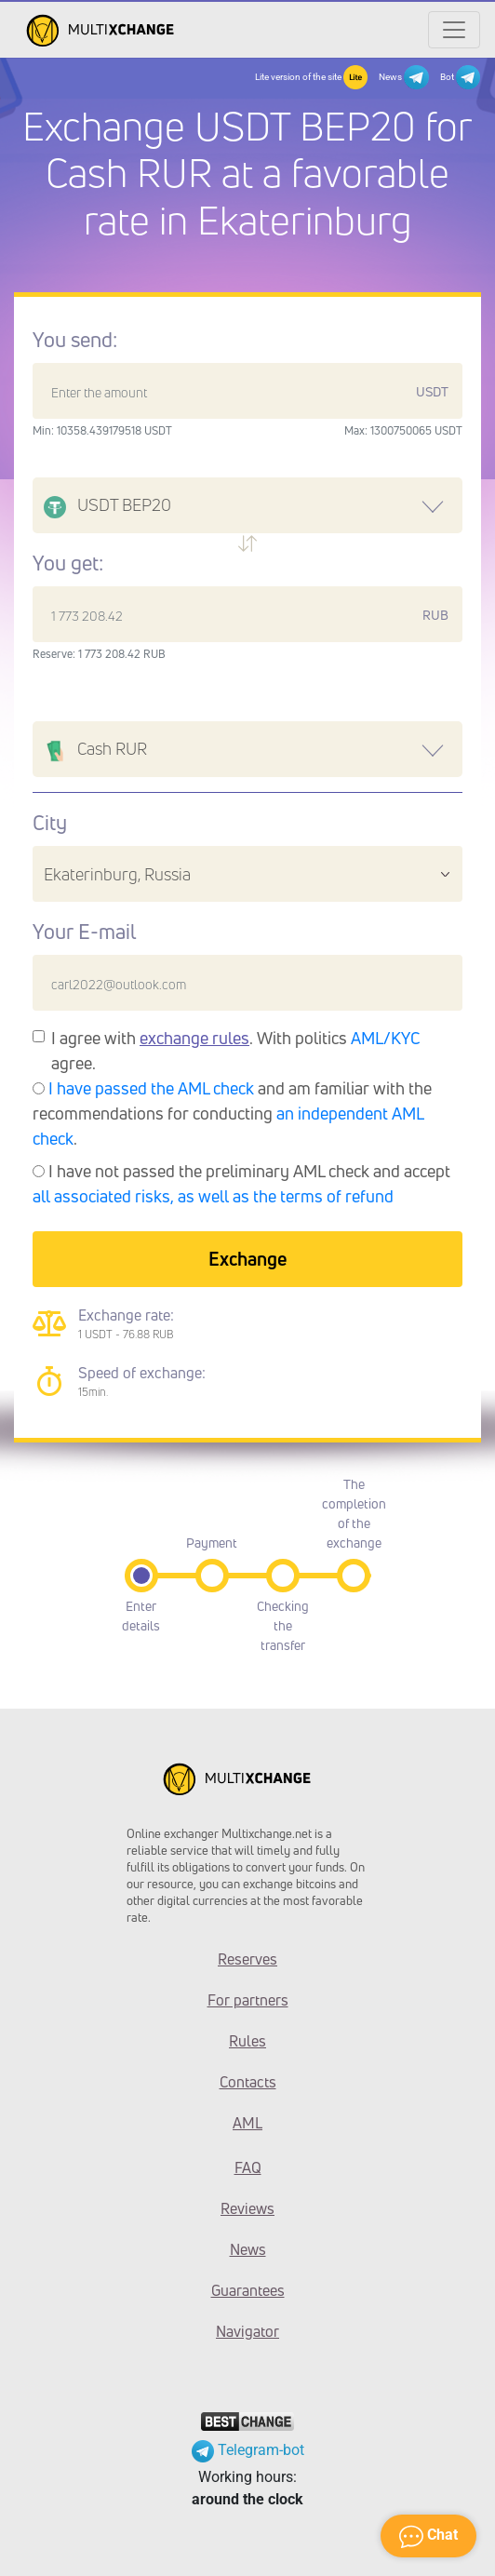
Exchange (247, 1258)
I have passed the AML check (151, 1088)
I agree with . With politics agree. (236, 1050)
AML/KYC (386, 1037)
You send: (75, 340)
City (50, 823)
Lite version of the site (311, 77)
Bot (460, 77)
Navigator (247, 2331)
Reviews (247, 2208)
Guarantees (248, 2290)
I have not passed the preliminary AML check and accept (241, 1183)
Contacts (248, 2082)
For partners (247, 2000)
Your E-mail (84, 932)
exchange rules (194, 1037)
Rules (247, 2041)
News (403, 77)
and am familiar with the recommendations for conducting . (232, 1113)
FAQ (247, 2167)
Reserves (247, 1959)
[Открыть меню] (454, 29)
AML (247, 2123)
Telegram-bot (248, 2450)
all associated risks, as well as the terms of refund (213, 1196)
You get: (68, 563)
